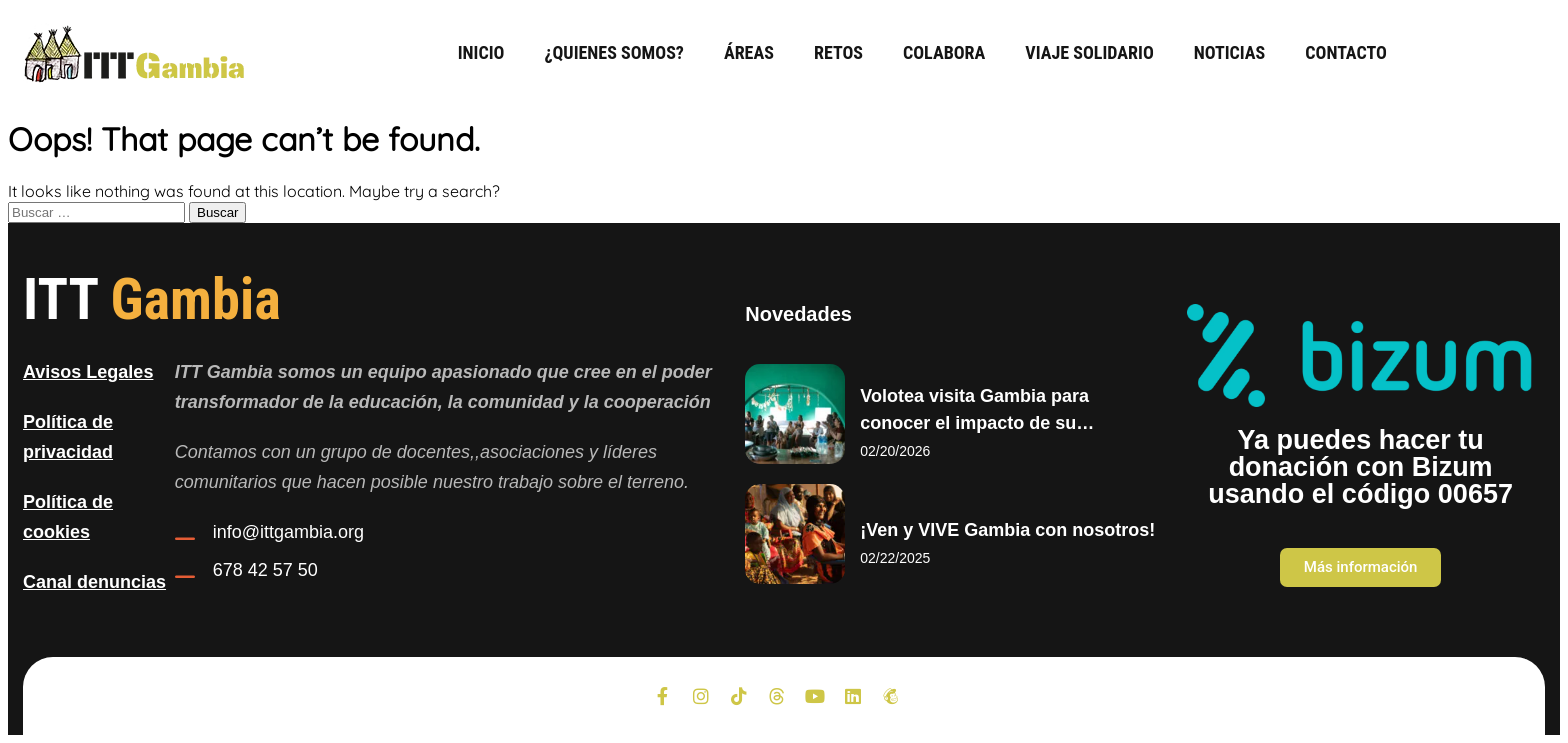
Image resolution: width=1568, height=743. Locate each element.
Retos (838, 52)
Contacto (1346, 52)
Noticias (1230, 52)
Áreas (749, 52)
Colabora (944, 52)
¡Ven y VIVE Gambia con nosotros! (1007, 530)
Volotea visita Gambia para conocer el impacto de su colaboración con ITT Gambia (986, 423)
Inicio (481, 52)
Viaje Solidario (1089, 52)
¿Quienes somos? (613, 52)
